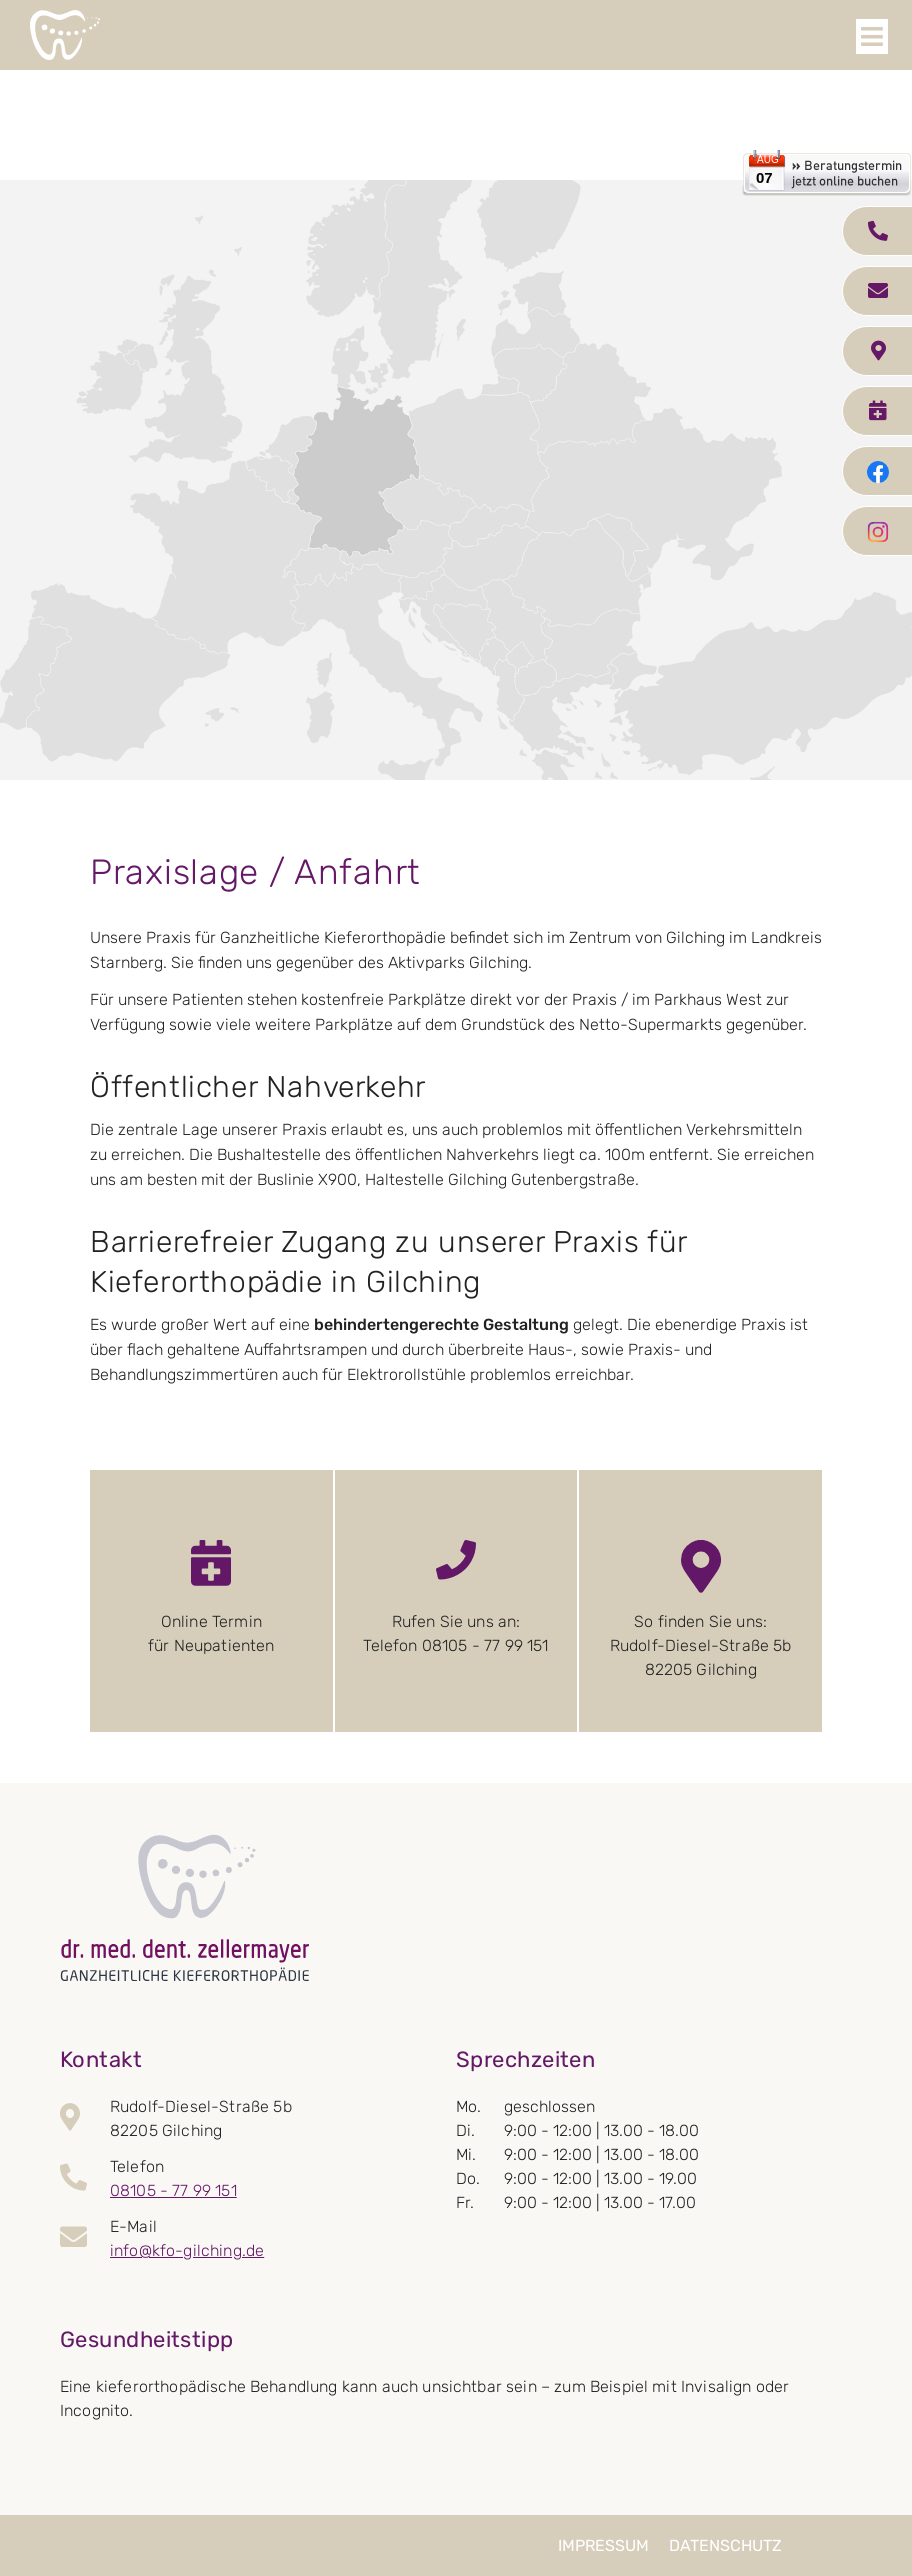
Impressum (603, 2545)
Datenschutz (725, 2545)
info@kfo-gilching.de (187, 2250)
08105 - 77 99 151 (173, 2190)
